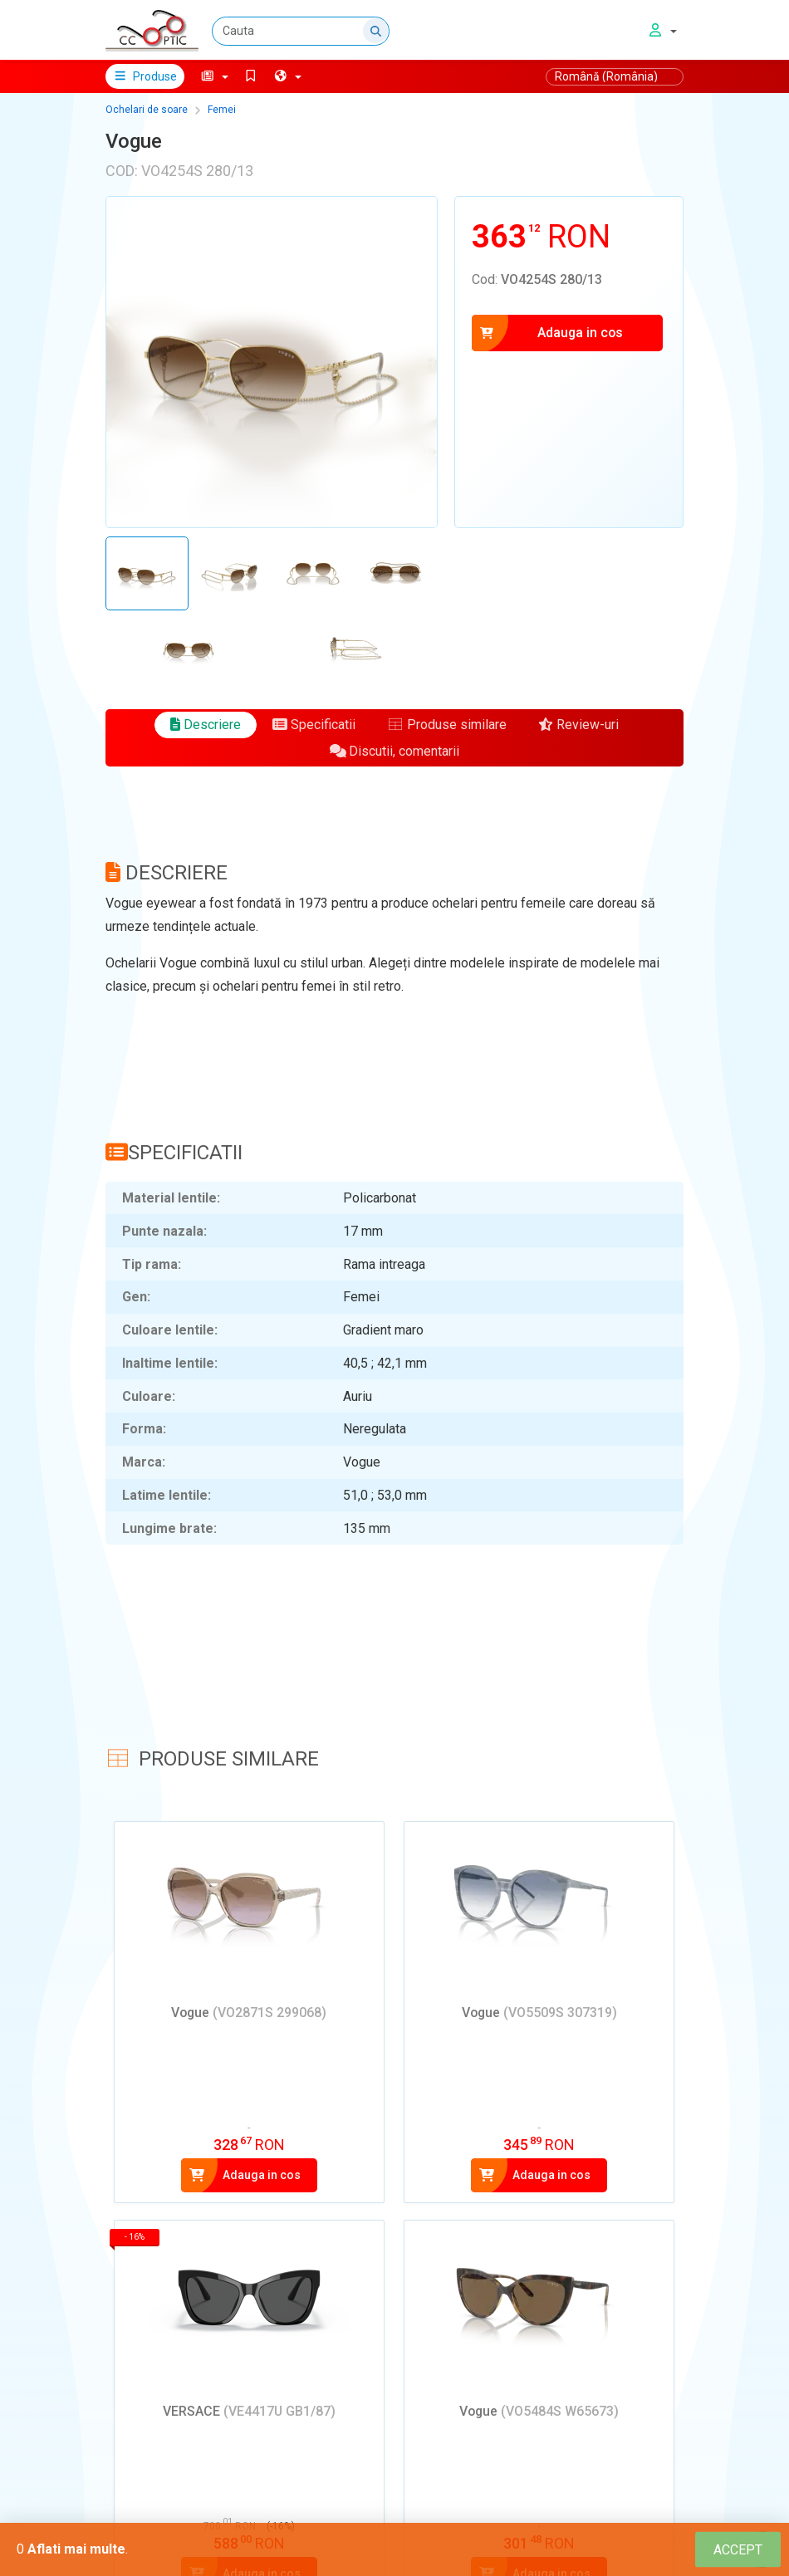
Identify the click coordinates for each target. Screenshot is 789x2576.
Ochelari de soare (146, 109)
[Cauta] (301, 31)
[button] (215, 76)
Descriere (205, 724)
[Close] (738, 2550)
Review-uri (578, 724)
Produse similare (447, 724)
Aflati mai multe (76, 2549)
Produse (145, 76)
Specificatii (313, 724)
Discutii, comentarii (395, 751)
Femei (222, 109)
